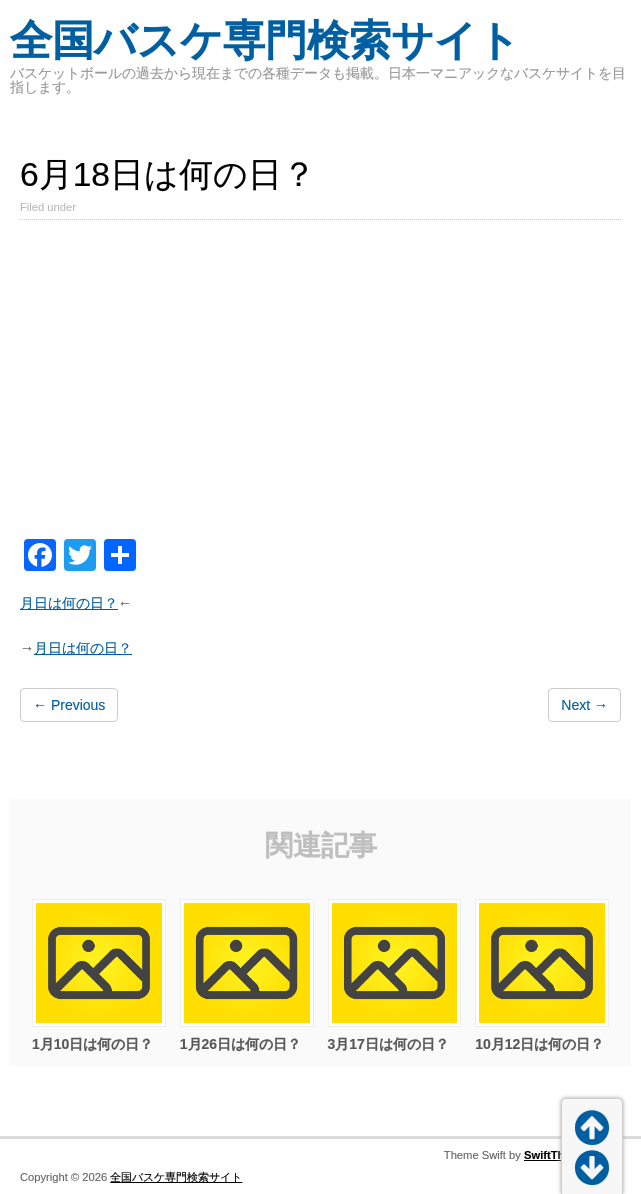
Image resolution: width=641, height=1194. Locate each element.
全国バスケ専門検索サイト (265, 40)
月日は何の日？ (69, 603)
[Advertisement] (320, 383)
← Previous (69, 705)
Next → (584, 705)
